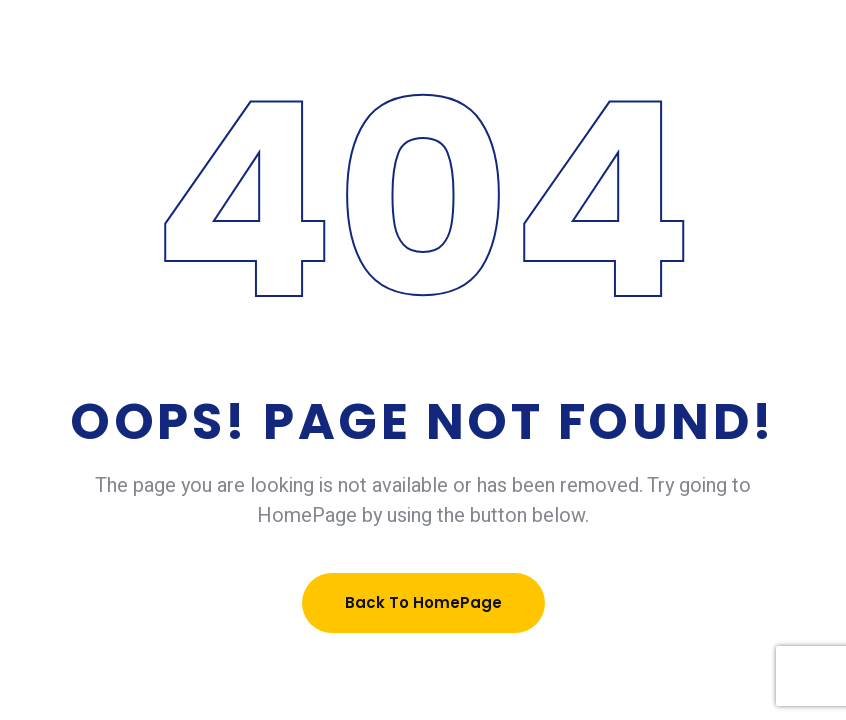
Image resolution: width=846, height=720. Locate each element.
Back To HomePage (423, 602)
